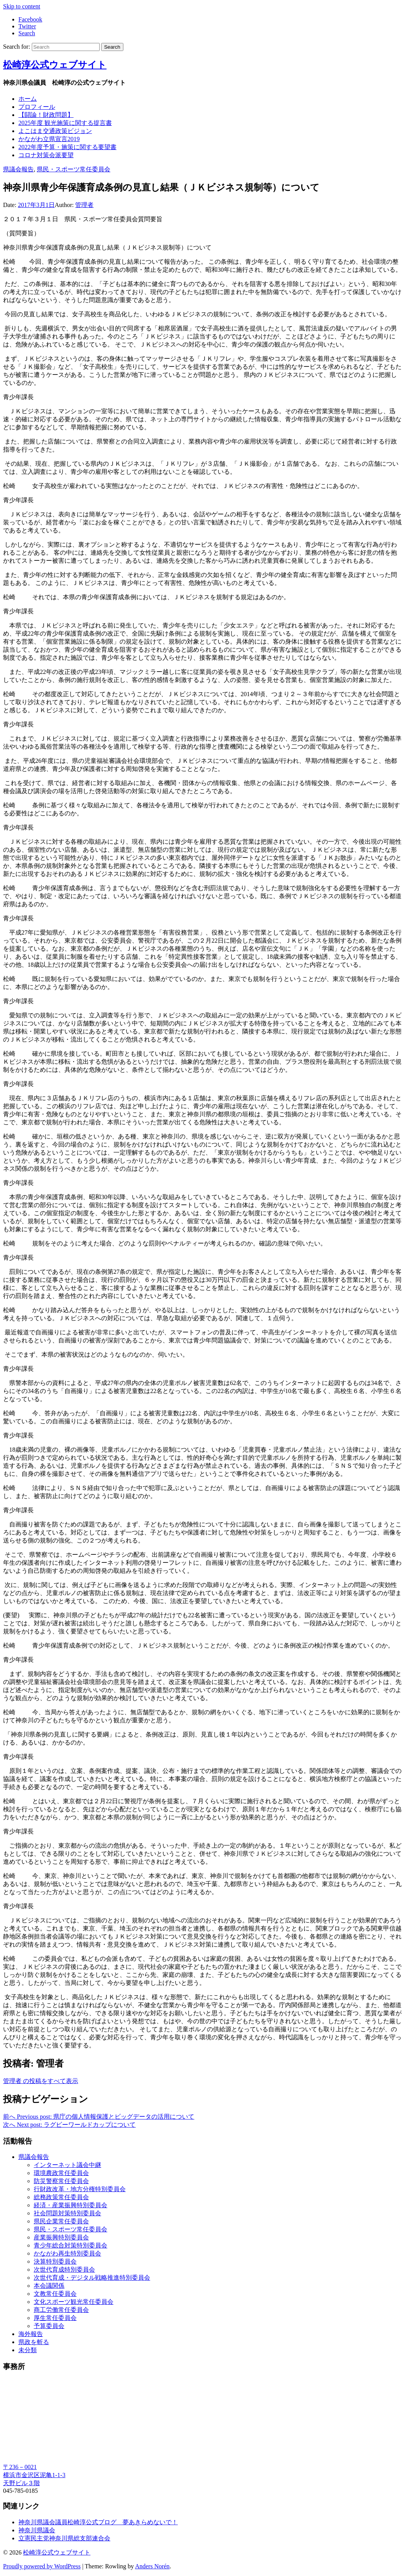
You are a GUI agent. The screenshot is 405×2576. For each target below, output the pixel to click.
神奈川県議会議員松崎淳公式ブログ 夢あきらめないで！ (98, 2522)
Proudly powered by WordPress (41, 2566)
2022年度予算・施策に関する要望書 (67, 147)
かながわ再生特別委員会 (67, 2253)
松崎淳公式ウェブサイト (55, 65)
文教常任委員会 (55, 2293)
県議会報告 (18, 169)
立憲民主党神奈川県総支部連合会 (64, 2538)
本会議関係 (49, 2285)
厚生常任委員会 (55, 2318)
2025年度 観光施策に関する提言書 (65, 123)
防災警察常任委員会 (61, 2181)
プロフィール (36, 107)
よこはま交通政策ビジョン (55, 131)
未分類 (27, 2350)
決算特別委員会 (55, 2261)
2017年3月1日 (36, 205)
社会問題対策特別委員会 (67, 2213)
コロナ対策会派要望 (46, 155)
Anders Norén (152, 2566)
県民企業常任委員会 (61, 2221)
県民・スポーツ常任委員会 (73, 169)
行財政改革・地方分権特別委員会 (80, 2189)
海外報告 (30, 2334)
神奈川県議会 (36, 2530)
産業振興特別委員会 (61, 2237)
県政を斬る (33, 2342)
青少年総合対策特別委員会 (70, 2245)
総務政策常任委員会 (61, 2197)
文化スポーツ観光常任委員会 (73, 2301)
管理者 (84, 205)
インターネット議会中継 (67, 2165)
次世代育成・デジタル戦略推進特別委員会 (92, 2277)
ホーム (27, 98)
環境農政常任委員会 (61, 2173)
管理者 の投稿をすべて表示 (40, 2081)
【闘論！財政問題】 (46, 115)
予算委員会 (49, 2326)
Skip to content (21, 6)
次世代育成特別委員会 (64, 2269)
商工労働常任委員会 (61, 2310)
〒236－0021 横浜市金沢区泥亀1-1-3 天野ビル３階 (34, 2475)
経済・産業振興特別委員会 (70, 2205)
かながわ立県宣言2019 (49, 139)
